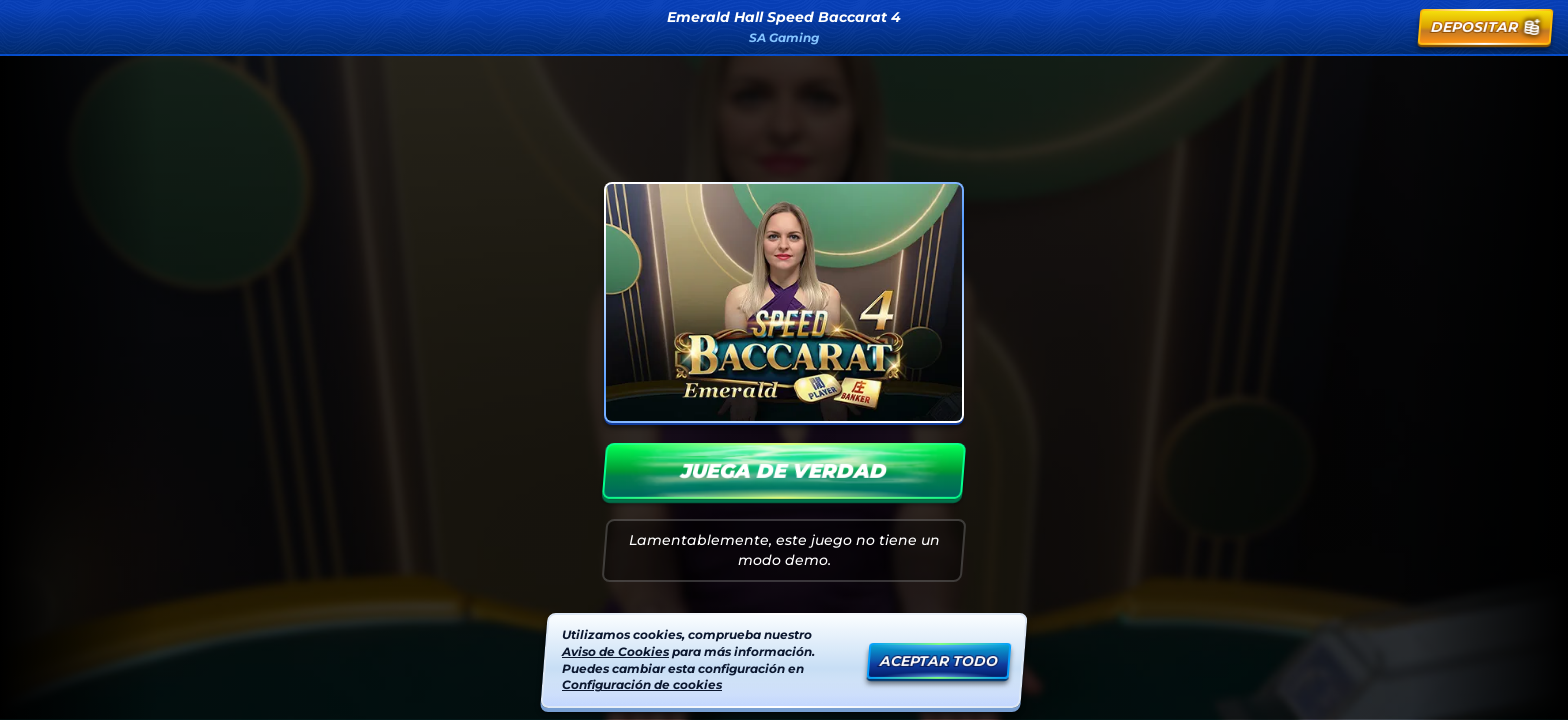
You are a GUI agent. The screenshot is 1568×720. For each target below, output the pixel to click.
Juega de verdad (784, 471)
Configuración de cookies (642, 685)
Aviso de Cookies (615, 651)
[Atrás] (36, 27)
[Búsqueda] (1341, 27)
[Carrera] (1389, 27)
